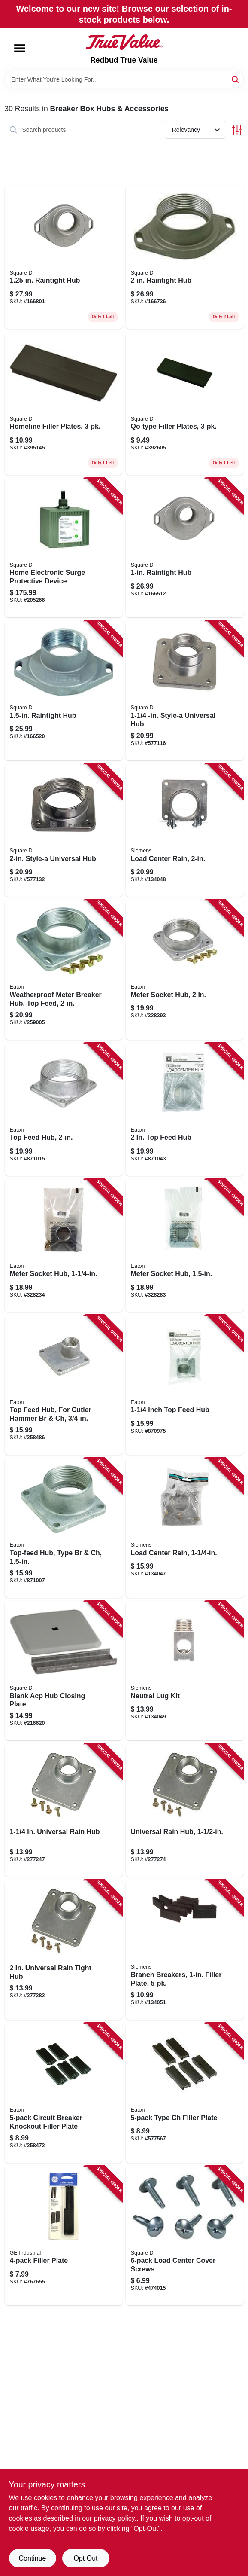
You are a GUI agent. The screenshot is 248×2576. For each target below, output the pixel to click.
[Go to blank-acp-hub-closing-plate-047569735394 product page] (64, 1671)
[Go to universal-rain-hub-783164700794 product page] (185, 1810)
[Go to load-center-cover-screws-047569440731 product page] (185, 2236)
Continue (32, 2558)
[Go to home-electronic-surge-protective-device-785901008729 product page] (64, 548)
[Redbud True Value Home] (124, 42)
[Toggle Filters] (237, 130)
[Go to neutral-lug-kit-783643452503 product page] (185, 1671)
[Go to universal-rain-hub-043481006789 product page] (64, 1810)
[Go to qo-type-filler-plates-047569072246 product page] (185, 403)
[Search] (236, 79)
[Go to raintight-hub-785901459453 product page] (64, 690)
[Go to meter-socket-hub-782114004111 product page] (185, 970)
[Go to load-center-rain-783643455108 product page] (185, 1528)
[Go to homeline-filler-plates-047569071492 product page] (64, 403)
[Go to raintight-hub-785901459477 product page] (185, 257)
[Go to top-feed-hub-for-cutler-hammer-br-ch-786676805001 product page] (64, 1385)
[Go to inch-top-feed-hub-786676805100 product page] (185, 1385)
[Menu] (19, 48)
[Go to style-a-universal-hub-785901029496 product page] (185, 690)
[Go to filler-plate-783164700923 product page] (64, 2236)
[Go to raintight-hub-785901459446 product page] (64, 257)
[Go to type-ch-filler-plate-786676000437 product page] (185, 2093)
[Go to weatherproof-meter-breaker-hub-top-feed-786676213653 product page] (64, 970)
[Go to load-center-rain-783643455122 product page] (185, 830)
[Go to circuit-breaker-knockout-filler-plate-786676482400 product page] (64, 2093)
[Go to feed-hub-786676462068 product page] (185, 1109)
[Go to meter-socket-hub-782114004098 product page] (64, 1245)
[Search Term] (124, 79)
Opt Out (85, 2558)
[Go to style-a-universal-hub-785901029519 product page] (64, 830)
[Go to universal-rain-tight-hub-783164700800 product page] (64, 1950)
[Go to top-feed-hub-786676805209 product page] (64, 1109)
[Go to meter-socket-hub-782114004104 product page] (185, 1245)
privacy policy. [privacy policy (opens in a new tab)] (115, 2518)
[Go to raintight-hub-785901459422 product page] (185, 548)
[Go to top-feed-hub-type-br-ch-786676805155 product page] (64, 1528)
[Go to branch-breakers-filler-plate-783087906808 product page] (185, 1950)
